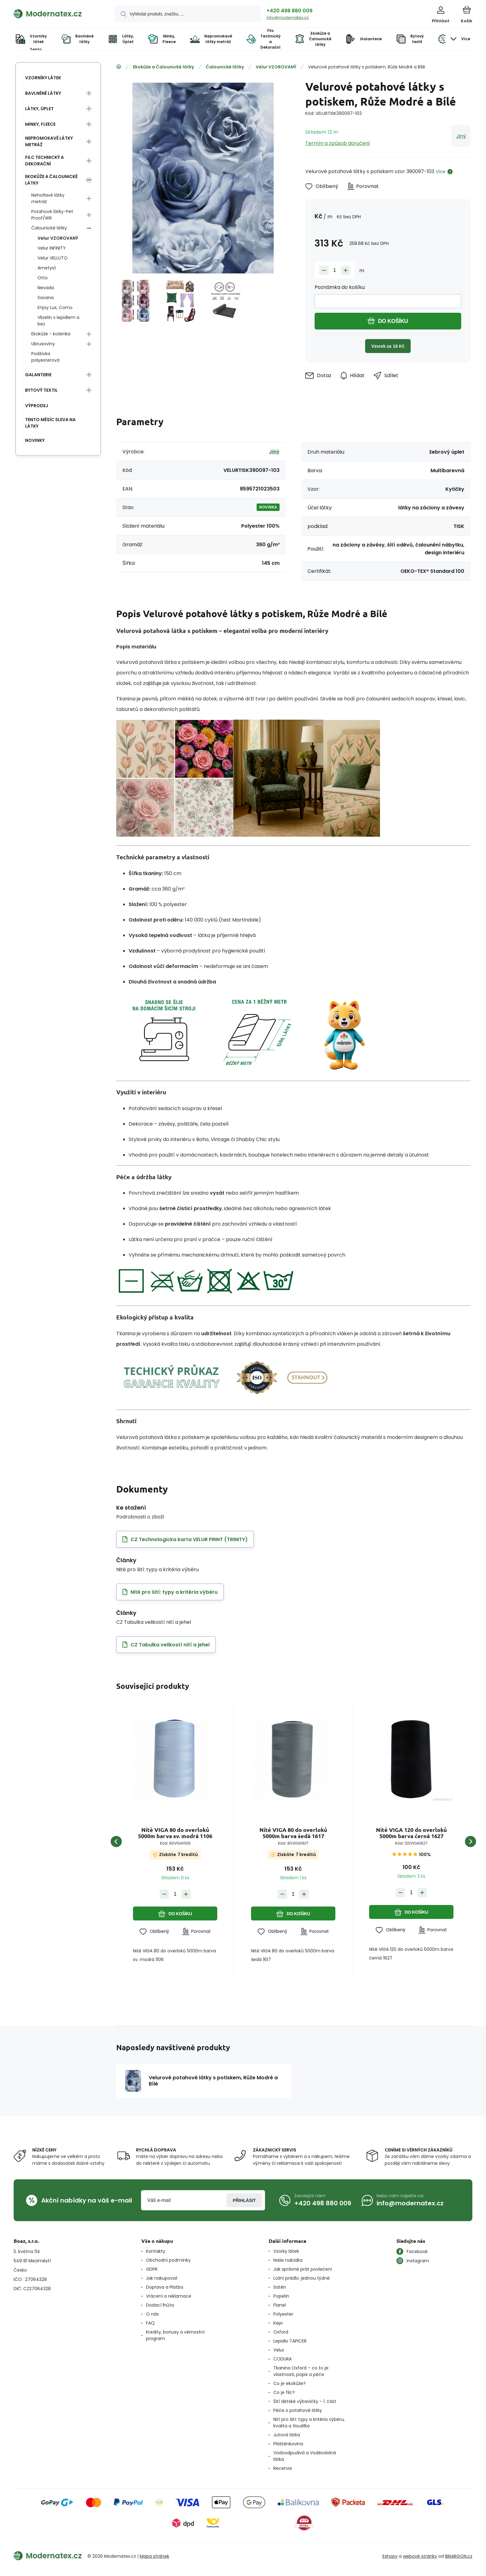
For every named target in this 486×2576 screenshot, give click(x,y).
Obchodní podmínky (168, 2260)
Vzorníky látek (43, 78)
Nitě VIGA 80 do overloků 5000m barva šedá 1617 (293, 1833)
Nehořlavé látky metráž (47, 198)
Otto (43, 278)
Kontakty (155, 2251)
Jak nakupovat (162, 2278)
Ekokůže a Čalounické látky (163, 67)
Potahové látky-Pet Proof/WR (52, 214)
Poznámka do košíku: (340, 287)
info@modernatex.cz (288, 17)
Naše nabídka (288, 2260)
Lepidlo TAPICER (290, 2341)
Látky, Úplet (39, 109)
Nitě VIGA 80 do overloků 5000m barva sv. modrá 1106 (175, 1833)
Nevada (46, 288)
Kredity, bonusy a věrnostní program (175, 2335)
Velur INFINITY (52, 248)
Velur (278, 2350)
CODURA (282, 2359)
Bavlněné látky (43, 93)
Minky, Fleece (40, 124)
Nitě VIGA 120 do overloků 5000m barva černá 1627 (411, 1833)
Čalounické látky (225, 67)
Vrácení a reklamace (168, 2296)
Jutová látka (286, 2435)
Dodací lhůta (160, 2305)
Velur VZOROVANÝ (276, 67)
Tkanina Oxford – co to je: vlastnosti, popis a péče (301, 2371)
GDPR (151, 2269)
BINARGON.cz (458, 2556)
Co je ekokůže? (289, 2383)
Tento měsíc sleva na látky (50, 422)
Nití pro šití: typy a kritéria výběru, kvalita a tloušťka (309, 2422)
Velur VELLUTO (53, 258)
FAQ (150, 2323)
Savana (46, 297)
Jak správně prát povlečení (302, 2269)
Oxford (280, 2332)
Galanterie (38, 375)
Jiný (461, 136)
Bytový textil (41, 390)
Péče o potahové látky (297, 2410)
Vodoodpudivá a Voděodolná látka (304, 2456)
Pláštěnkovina (288, 2444)
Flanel (279, 2305)
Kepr (278, 2323)
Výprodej (36, 406)
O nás (152, 2314)
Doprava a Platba (164, 2287)
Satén (279, 2287)
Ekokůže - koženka (50, 334)
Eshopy (390, 2556)
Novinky (35, 440)
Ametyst (47, 268)
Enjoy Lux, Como (55, 307)
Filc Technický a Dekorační (44, 160)
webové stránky (420, 2556)
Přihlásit (244, 2200)
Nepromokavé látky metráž (49, 141)
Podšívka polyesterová (45, 357)
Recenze (282, 2468)
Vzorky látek (286, 2251)
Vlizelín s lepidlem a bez (58, 320)
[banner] (56, 13)
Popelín (281, 2296)
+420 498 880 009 (289, 10)
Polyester (283, 2314)
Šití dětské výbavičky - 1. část (304, 2401)
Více (440, 171)
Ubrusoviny (43, 344)
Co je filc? (284, 2392)
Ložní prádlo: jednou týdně (301, 2278)
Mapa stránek (154, 2556)
